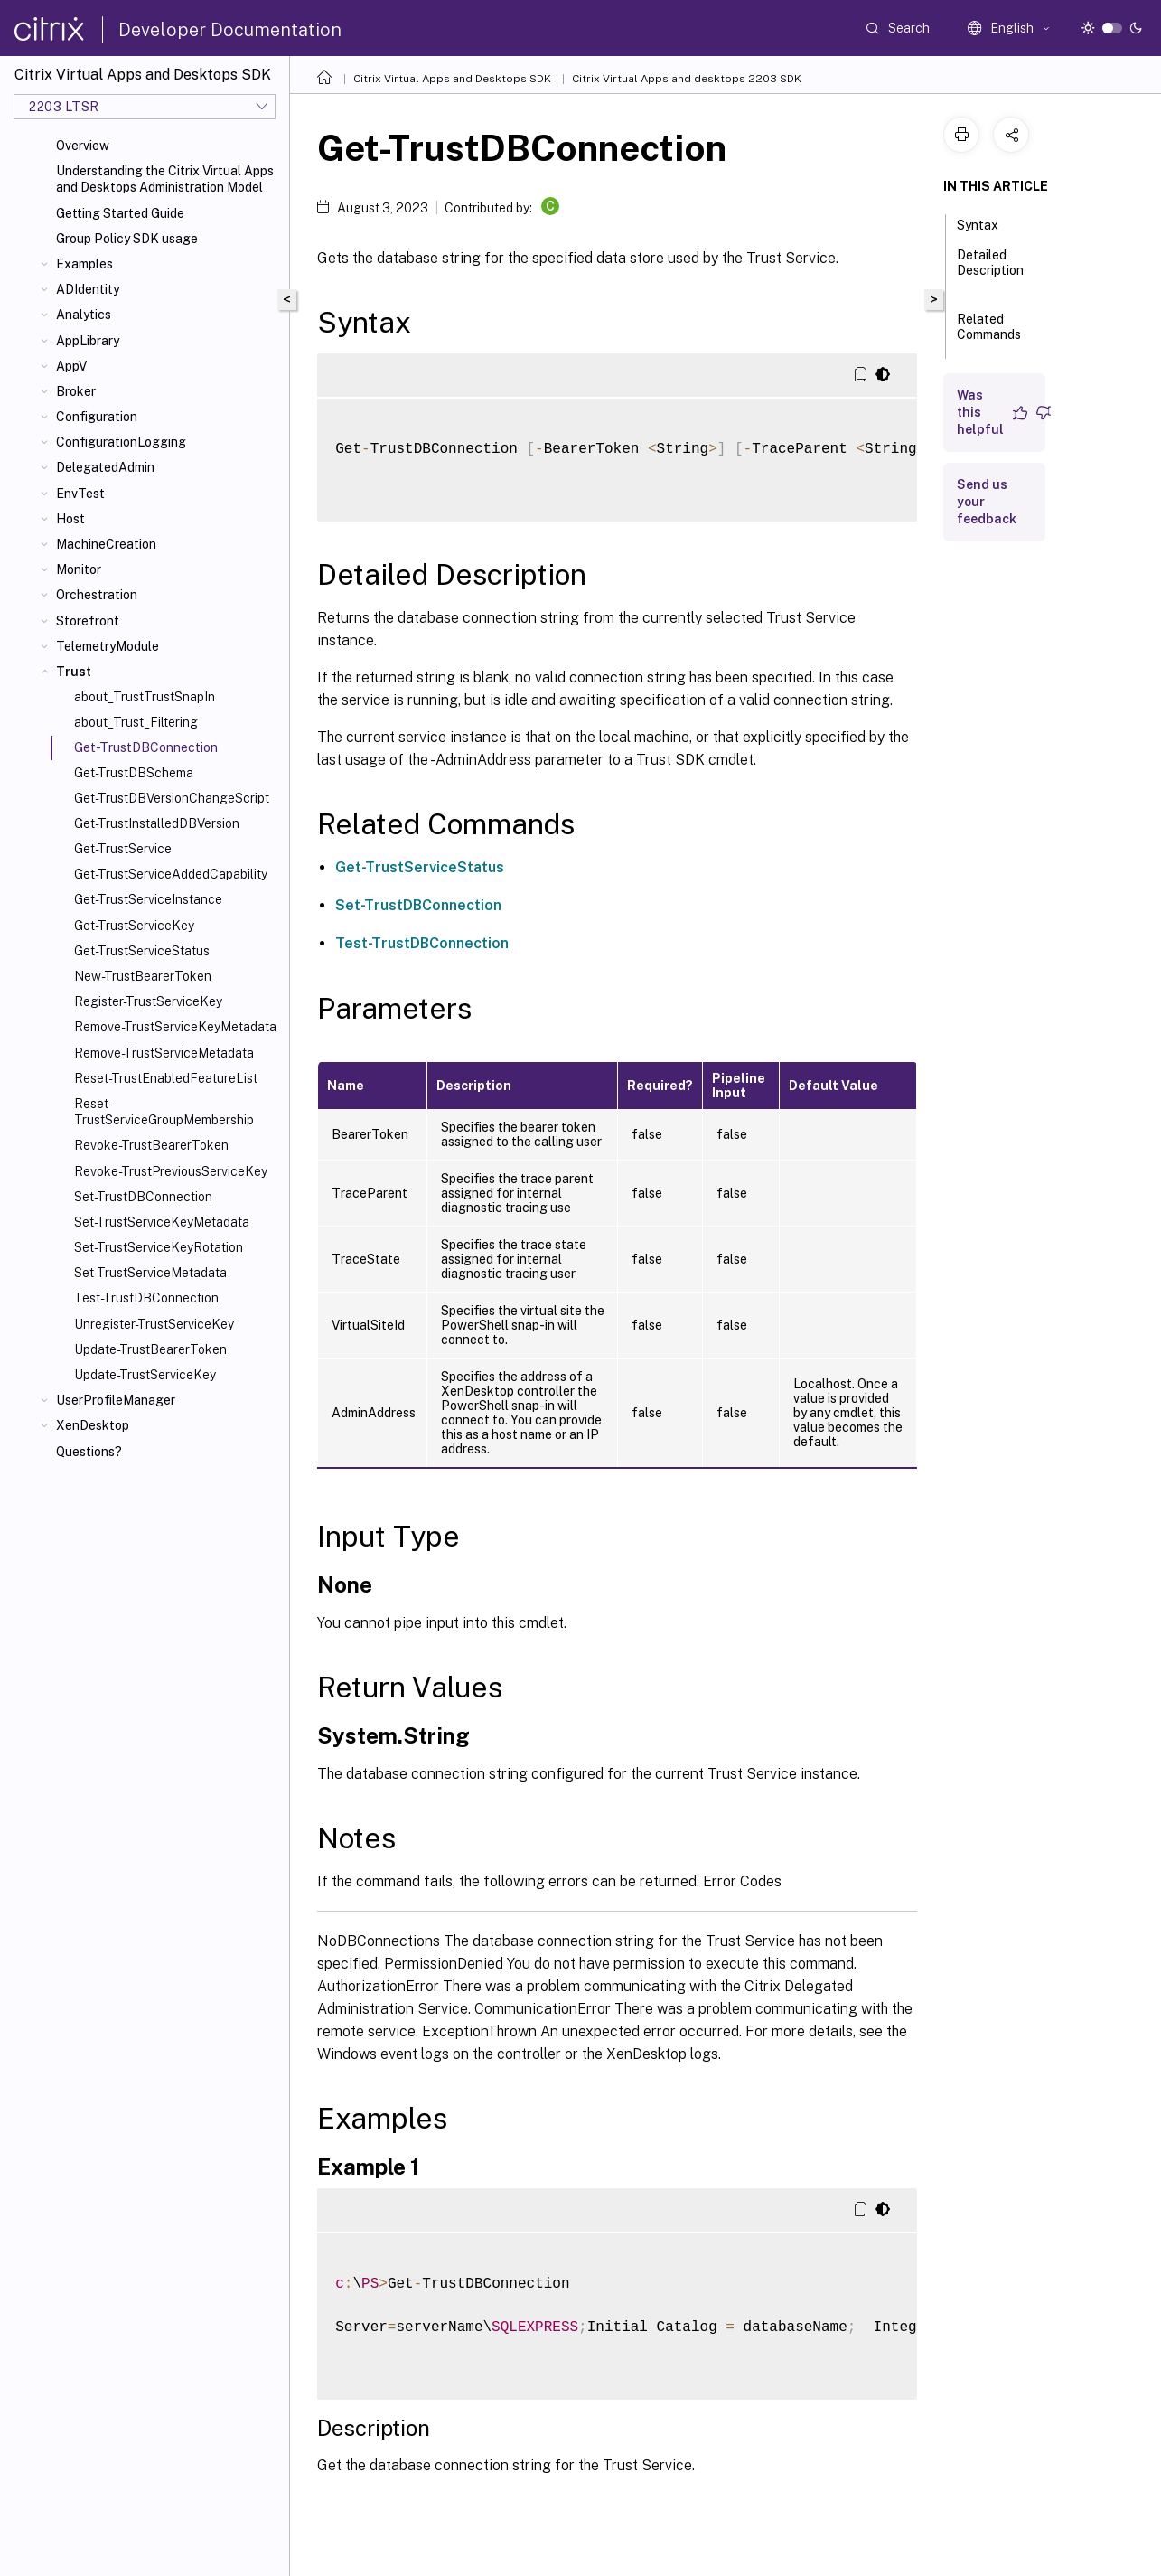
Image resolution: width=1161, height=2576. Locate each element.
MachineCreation (106, 544)
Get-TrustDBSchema (133, 773)
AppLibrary (87, 341)
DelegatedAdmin (105, 467)
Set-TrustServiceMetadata (150, 1272)
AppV (71, 366)
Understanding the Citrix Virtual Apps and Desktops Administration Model (165, 179)
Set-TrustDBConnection (143, 1196)
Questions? (89, 1451)
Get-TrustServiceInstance (148, 899)
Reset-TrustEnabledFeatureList (165, 1078)
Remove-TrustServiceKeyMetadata (175, 1027)
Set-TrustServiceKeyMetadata (161, 1222)
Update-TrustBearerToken (150, 1349)
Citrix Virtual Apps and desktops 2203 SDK (686, 78)
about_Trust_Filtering (136, 722)
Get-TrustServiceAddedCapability (170, 874)
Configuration (96, 416)
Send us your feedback (986, 501)
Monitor (78, 569)
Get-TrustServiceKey (134, 925)
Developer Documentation (230, 30)
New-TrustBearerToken (142, 976)
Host (70, 519)
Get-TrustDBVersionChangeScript (171, 798)
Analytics (83, 314)
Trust (73, 671)
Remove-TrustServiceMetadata (164, 1053)
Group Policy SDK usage (127, 238)
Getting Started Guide (120, 213)
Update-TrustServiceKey (145, 1375)
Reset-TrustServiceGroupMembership (164, 1111)
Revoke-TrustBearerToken (151, 1145)
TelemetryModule (107, 646)
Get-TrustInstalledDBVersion (156, 823)
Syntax (987, 223)
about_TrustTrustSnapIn (144, 697)
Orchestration (96, 595)
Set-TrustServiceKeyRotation (158, 1247)
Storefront (87, 621)
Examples (84, 264)
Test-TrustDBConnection (146, 1298)
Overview (82, 145)
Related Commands (989, 335)
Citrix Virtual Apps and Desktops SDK (452, 78)
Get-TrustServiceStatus (142, 951)
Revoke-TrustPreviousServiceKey (170, 1171)
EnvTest (80, 493)
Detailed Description (990, 271)
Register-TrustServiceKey (148, 1001)
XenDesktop (92, 1425)
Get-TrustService (123, 848)
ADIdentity (87, 289)
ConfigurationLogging (121, 442)
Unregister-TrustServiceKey (154, 1324)
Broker (76, 391)
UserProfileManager (115, 1400)
